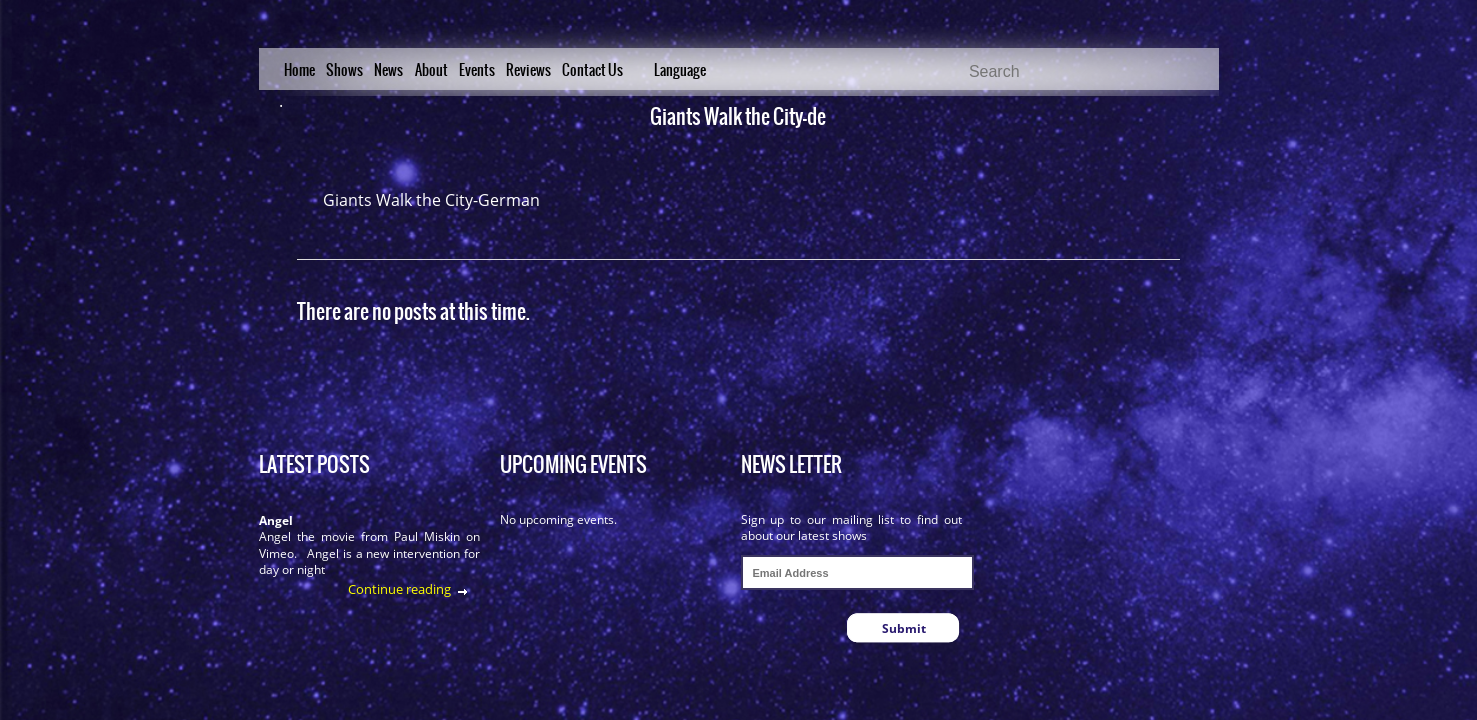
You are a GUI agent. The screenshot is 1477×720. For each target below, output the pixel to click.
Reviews (528, 70)
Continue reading (399, 589)
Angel (276, 520)
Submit (904, 628)
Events (477, 70)
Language (680, 70)
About (431, 70)
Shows (344, 70)
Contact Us (592, 70)
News (388, 70)
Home (299, 70)
